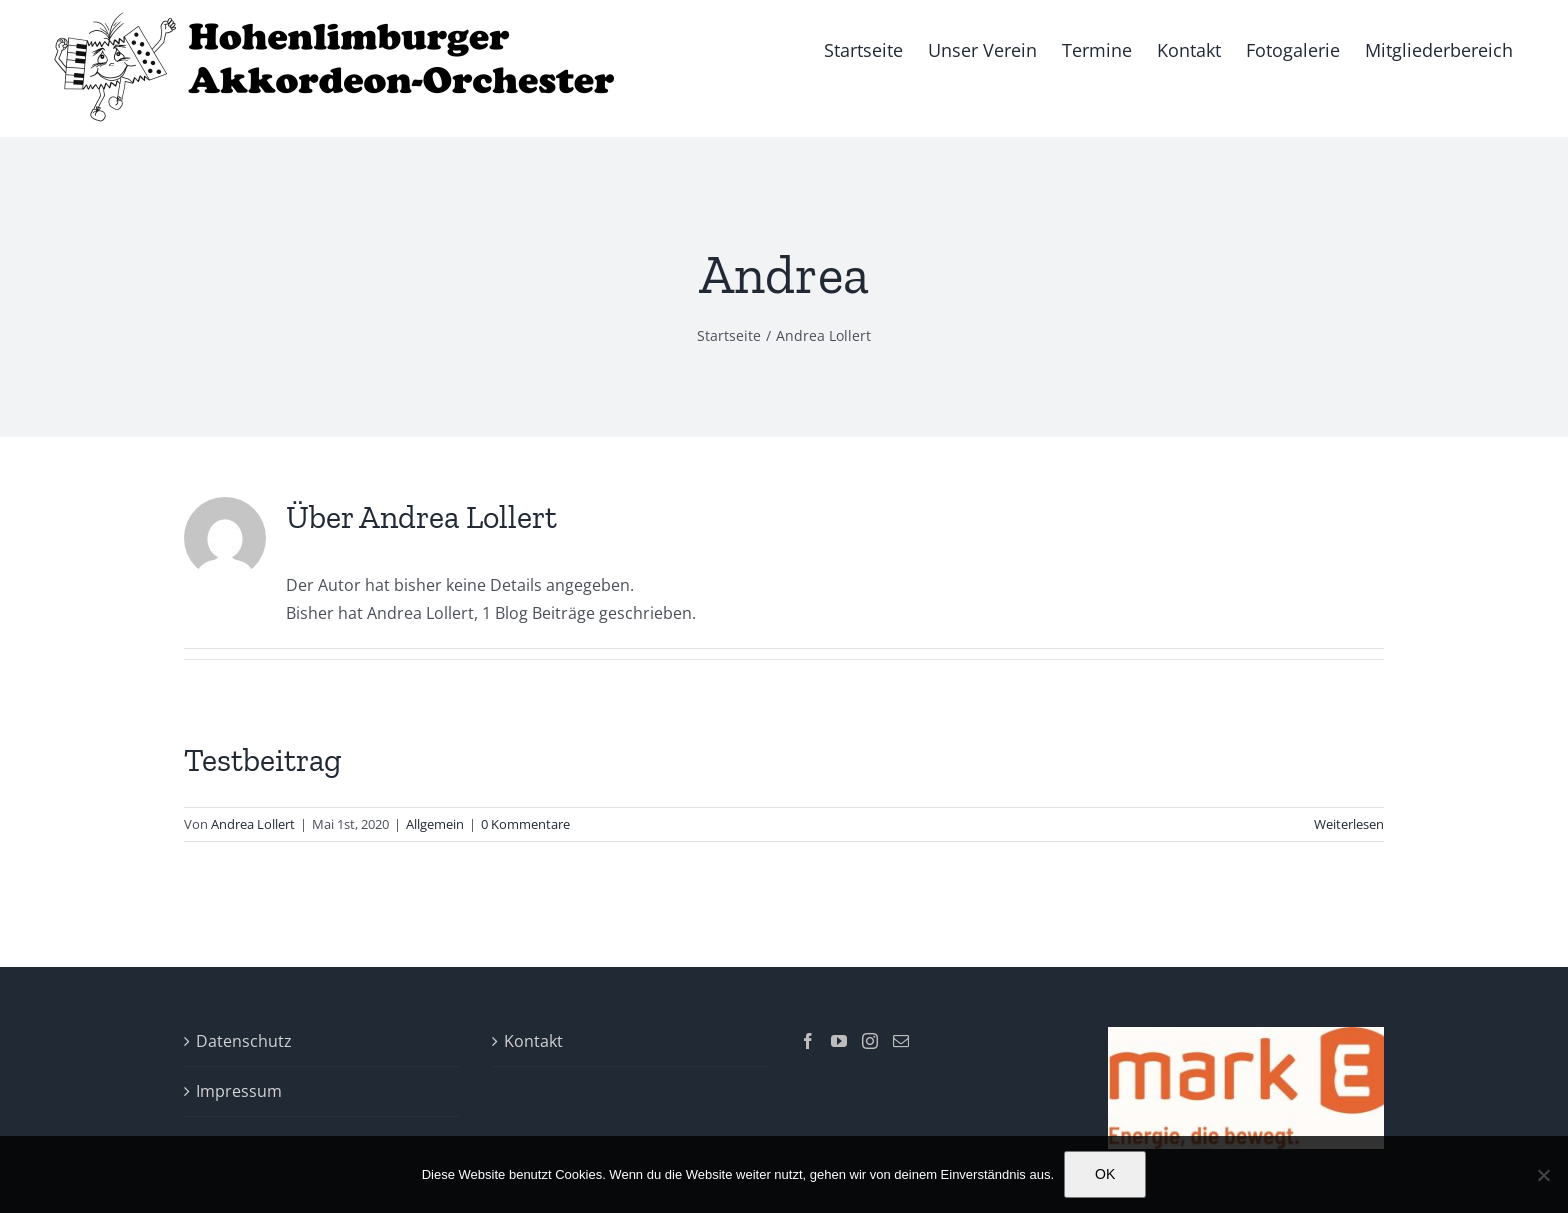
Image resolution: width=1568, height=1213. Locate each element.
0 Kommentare (525, 824)
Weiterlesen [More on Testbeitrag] (1349, 824)
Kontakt (533, 1041)
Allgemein (435, 824)
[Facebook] (808, 1041)
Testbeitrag (263, 760)
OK (1105, 1174)
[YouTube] (839, 1041)
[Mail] (901, 1041)
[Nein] (1543, 1175)
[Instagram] (870, 1041)
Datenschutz (244, 1041)
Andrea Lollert (253, 824)
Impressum (239, 1091)
